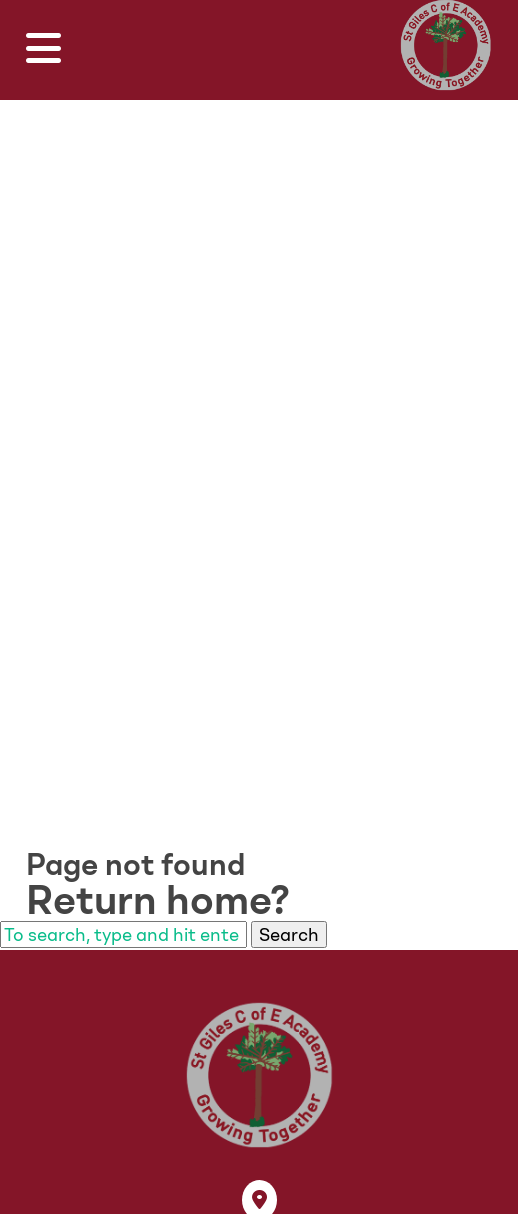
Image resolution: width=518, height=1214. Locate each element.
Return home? (158, 900)
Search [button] (289, 934)
